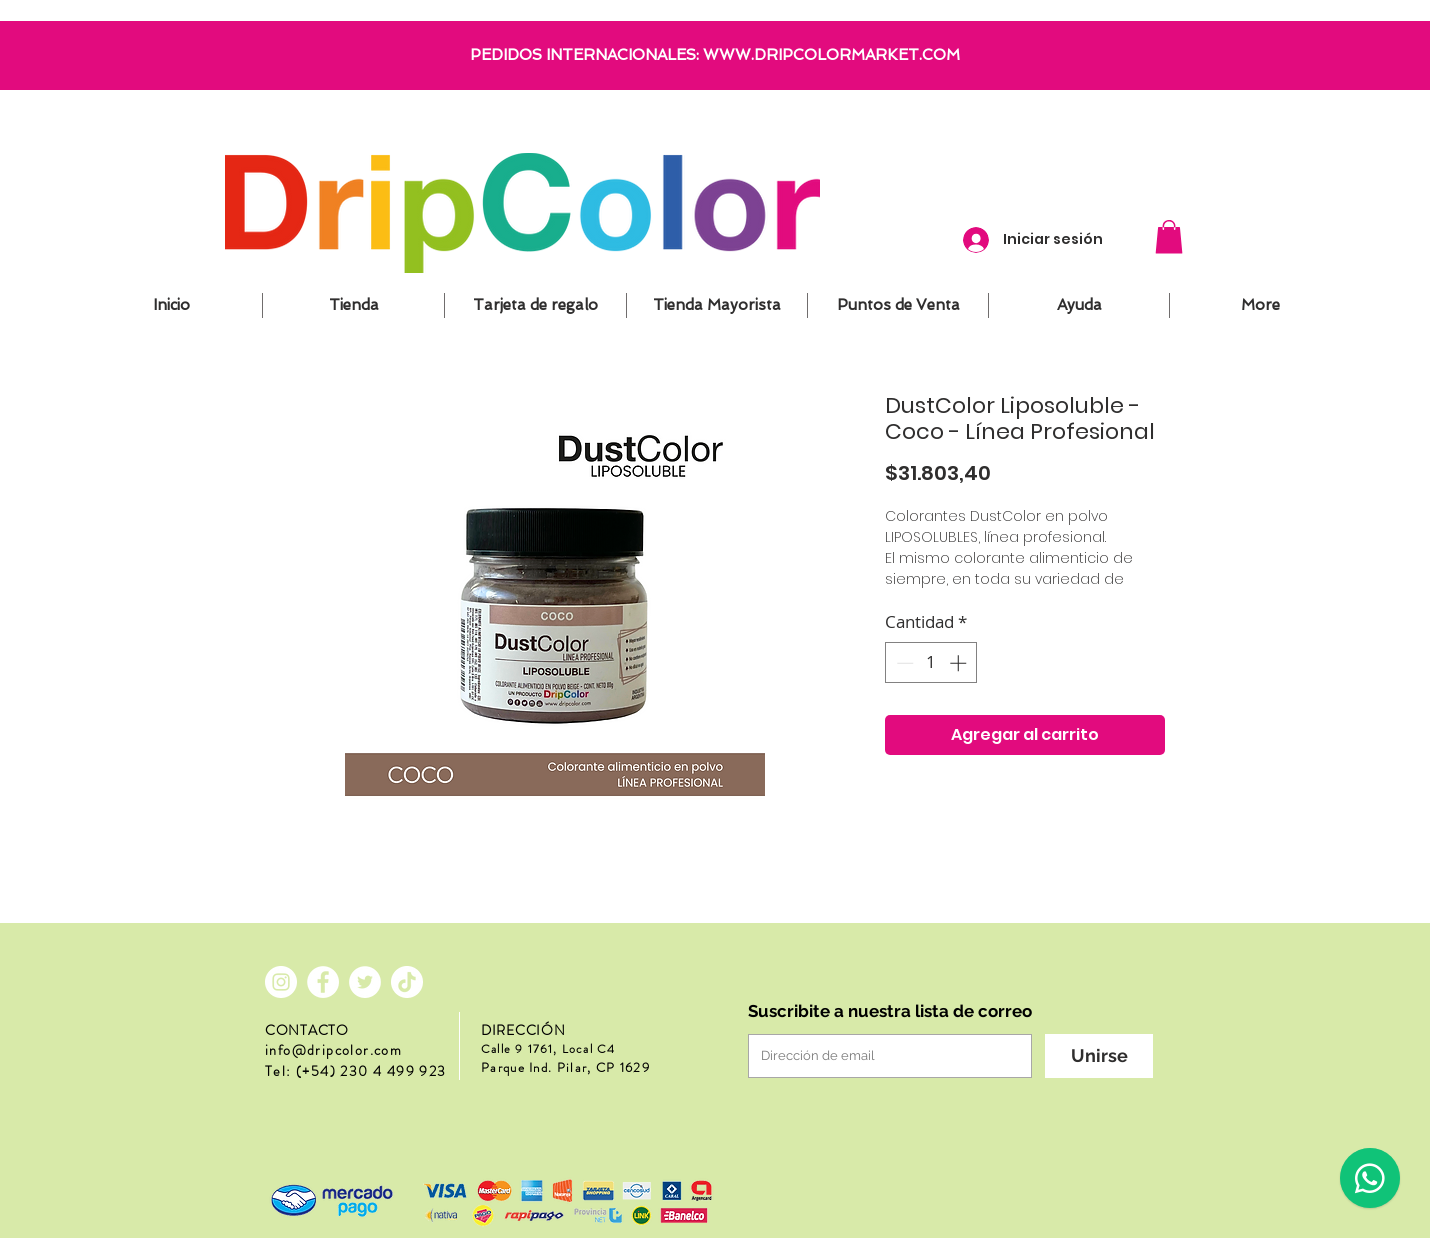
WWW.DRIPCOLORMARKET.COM (831, 55)
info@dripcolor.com (333, 1050)
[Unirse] (1099, 1056)
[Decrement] (903, 663)
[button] (1169, 236)
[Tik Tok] (407, 982)
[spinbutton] (931, 663)
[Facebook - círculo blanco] (323, 982)
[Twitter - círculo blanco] (365, 982)
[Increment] (960, 663)
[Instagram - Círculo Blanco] (281, 982)
